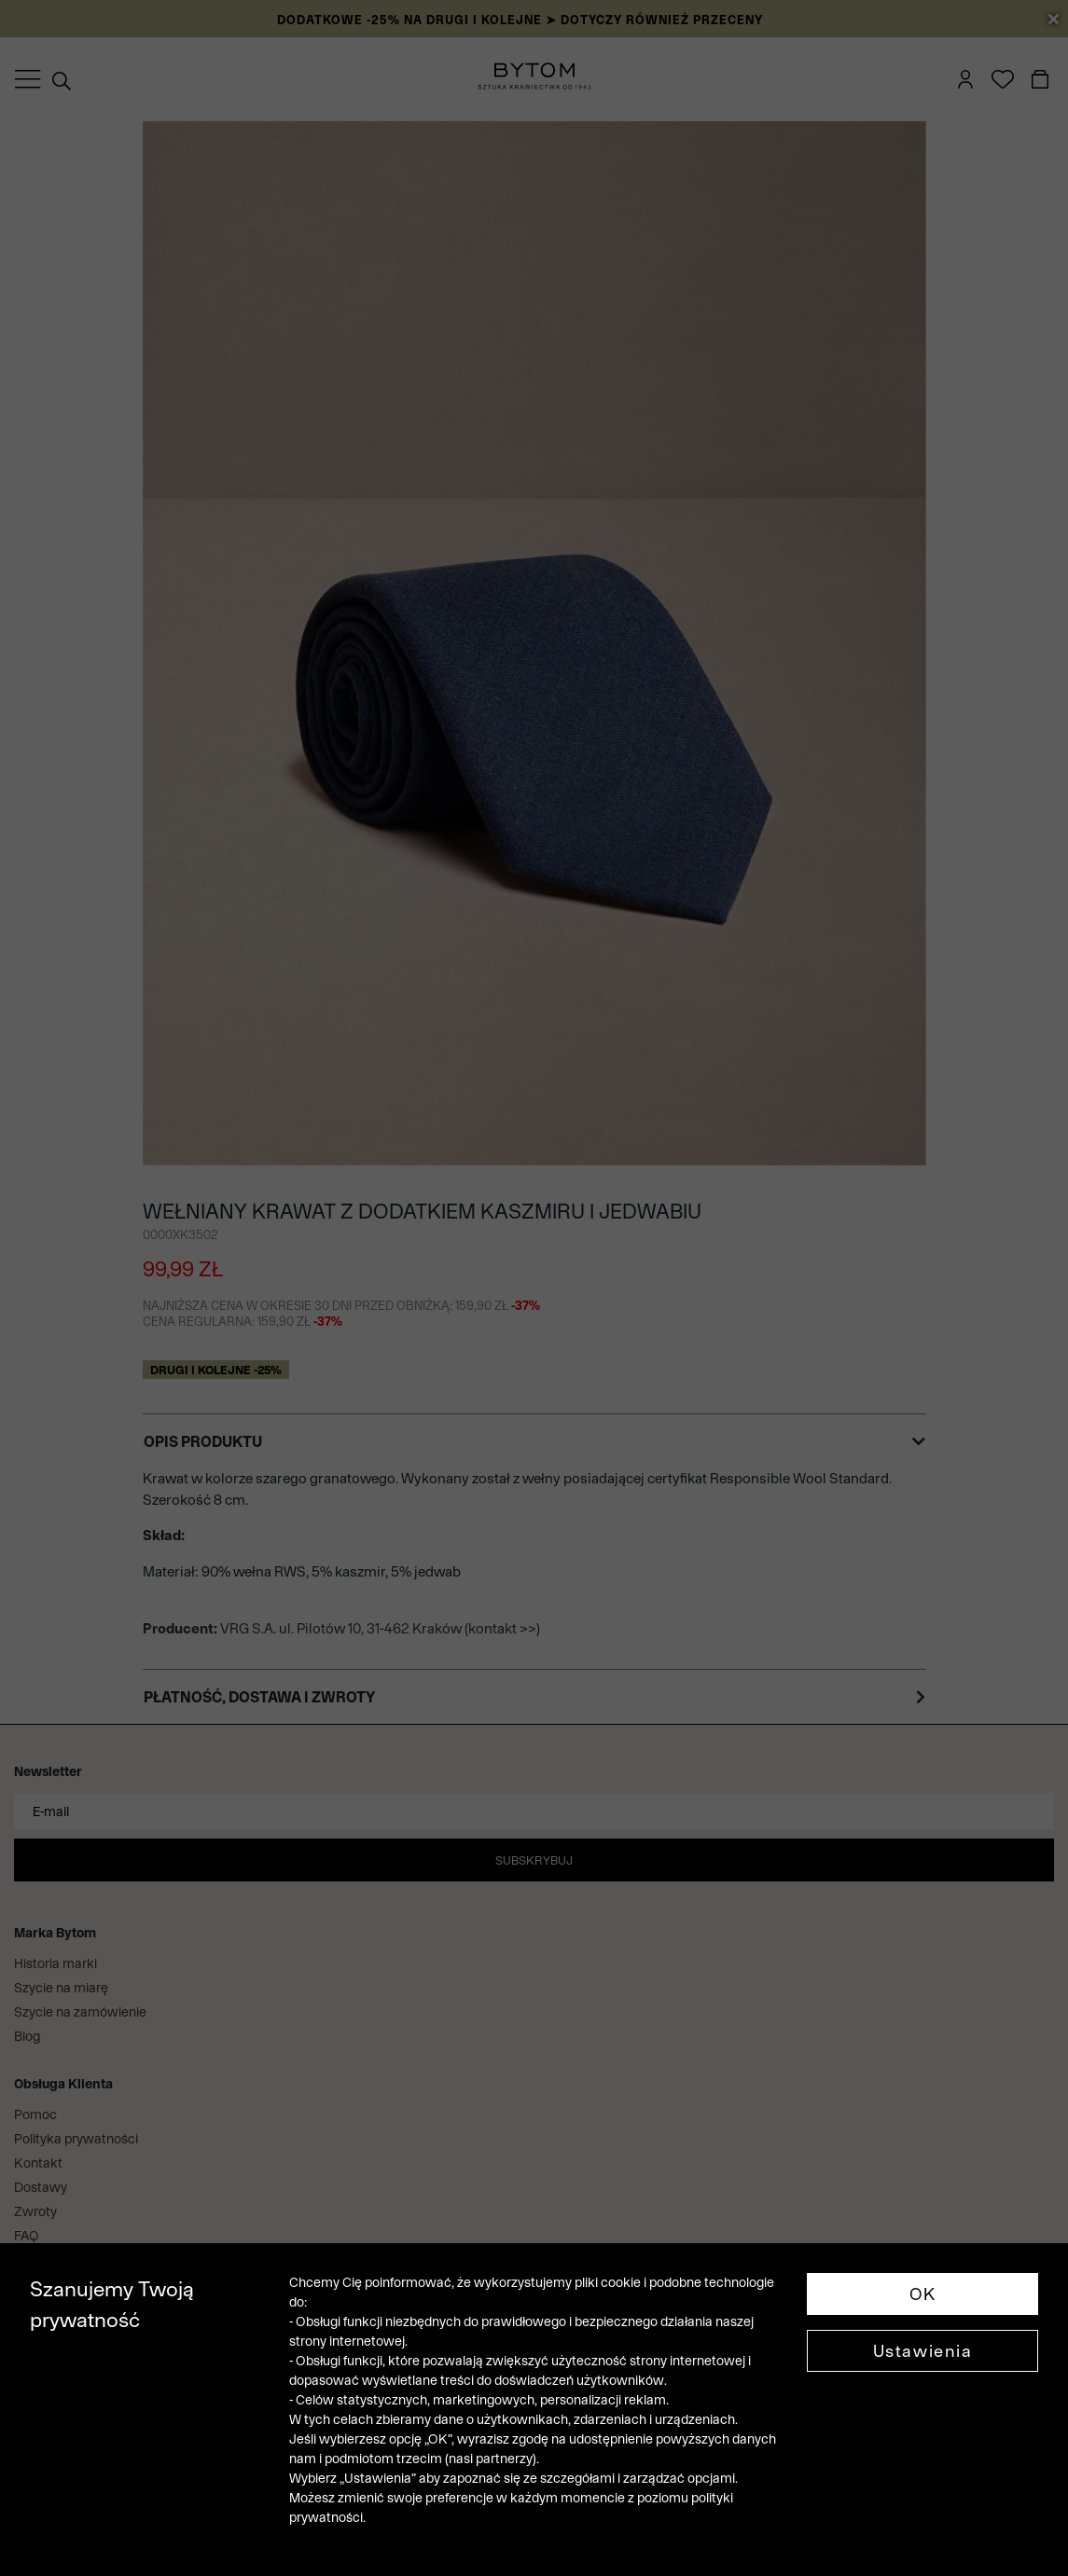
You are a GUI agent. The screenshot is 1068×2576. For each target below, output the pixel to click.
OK (922, 2294)
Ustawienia (923, 2351)
